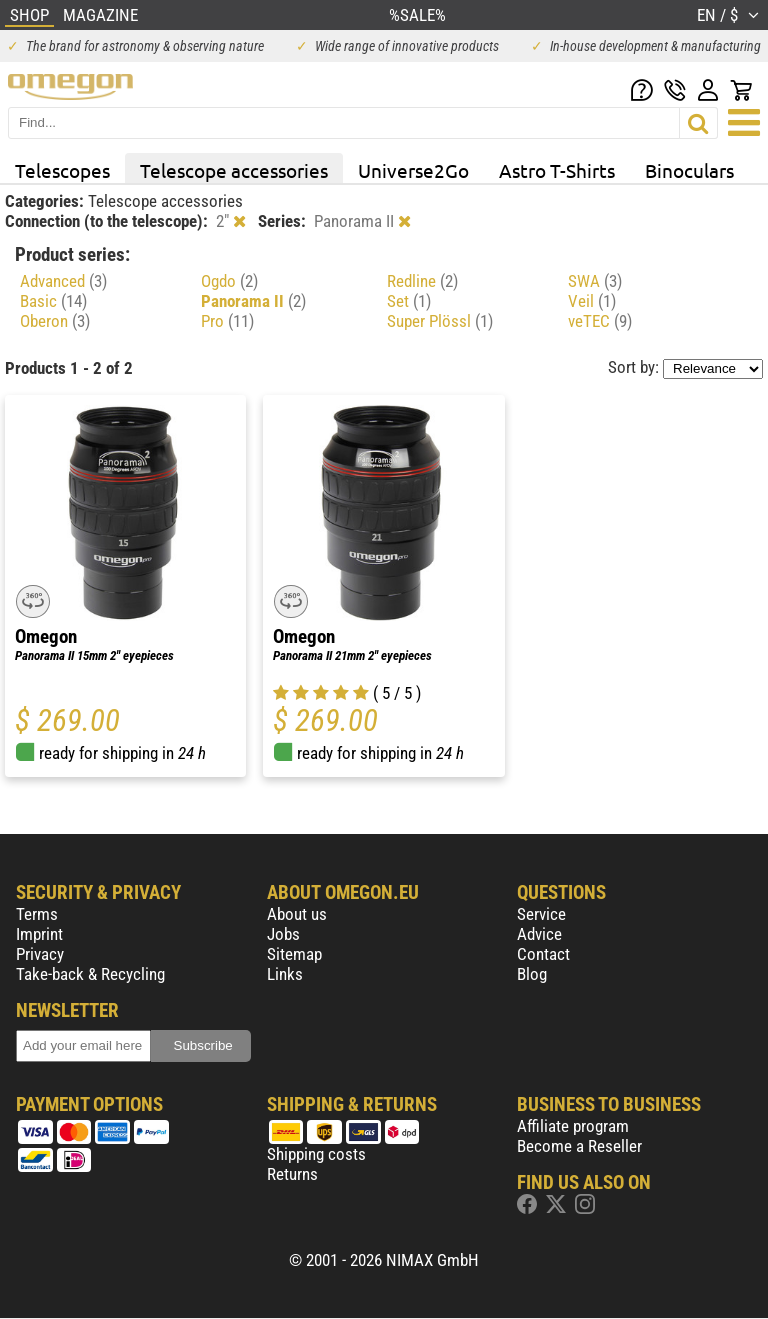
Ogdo (229, 281)
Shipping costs (316, 1154)
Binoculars (689, 170)
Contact (543, 954)
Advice (539, 934)
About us (297, 914)
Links (285, 974)
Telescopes (62, 170)
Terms (37, 914)
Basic (53, 301)
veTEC (600, 321)
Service (541, 914)
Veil (592, 301)
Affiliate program (573, 1126)
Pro (227, 321)
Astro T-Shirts (557, 170)
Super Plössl (440, 321)
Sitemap (294, 954)
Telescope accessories (234, 170)
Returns (292, 1174)
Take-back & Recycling (90, 974)
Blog (532, 974)
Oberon (55, 321)
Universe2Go (413, 170)
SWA (595, 281)
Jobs (283, 934)
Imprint (39, 934)
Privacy (40, 954)
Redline (422, 281)
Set (409, 301)
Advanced (63, 281)
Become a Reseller (579, 1146)
